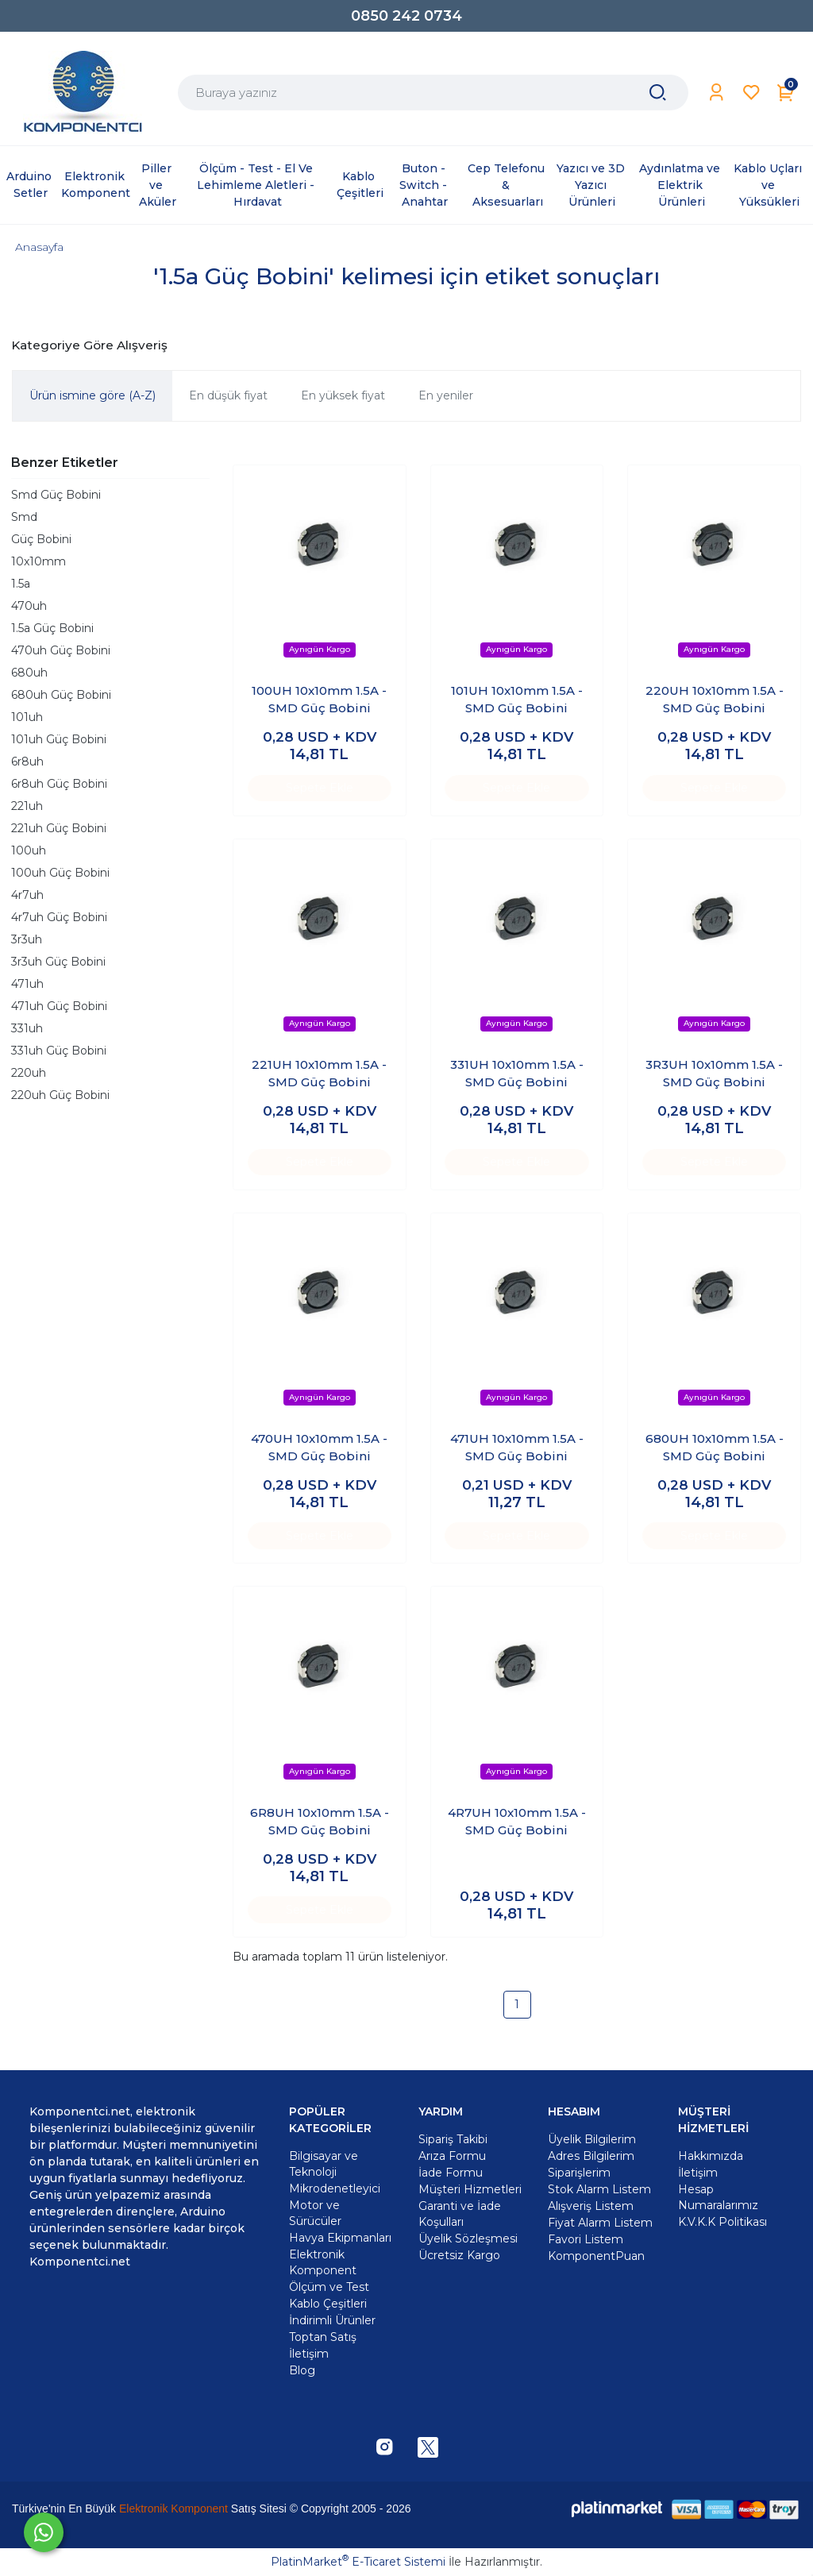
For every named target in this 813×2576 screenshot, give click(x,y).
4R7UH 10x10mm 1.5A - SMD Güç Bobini (517, 1821)
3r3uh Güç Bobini (58, 961)
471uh (27, 984)
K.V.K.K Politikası (722, 2222)
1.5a (20, 584)
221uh (27, 806)
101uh (27, 717)
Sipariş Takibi (452, 2139)
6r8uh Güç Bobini (59, 784)
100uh (28, 850)
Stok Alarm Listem (599, 2189)
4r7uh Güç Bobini (59, 917)
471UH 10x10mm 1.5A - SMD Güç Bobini (517, 1447)
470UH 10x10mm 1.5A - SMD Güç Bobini (319, 1447)
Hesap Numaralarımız (718, 2197)
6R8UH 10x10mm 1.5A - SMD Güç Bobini (319, 1821)
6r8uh (27, 761)
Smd (24, 517)
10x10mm (38, 561)
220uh (28, 1073)
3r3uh (26, 939)
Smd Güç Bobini (56, 495)
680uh (29, 672)
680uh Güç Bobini (61, 695)
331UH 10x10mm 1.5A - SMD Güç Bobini (517, 1073)
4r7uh (27, 895)
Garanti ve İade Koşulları (459, 2214)
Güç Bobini (41, 539)
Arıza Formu (452, 2156)
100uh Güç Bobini (60, 873)
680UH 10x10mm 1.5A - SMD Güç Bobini (714, 1447)
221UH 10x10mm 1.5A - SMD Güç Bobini (319, 1073)
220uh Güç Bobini (60, 1095)
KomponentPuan (596, 2256)
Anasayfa (39, 247)
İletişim (698, 2172)
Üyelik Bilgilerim (592, 2139)
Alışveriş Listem (591, 2206)
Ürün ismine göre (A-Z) (92, 395)
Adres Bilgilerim (591, 2156)
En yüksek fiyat (343, 395)
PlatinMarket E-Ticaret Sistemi (358, 2562)
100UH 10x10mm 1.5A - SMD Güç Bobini (319, 699)
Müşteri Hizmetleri (470, 2189)
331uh (27, 1028)
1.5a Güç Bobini (52, 628)
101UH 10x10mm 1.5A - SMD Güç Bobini (517, 699)
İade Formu (450, 2172)
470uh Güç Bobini (60, 650)
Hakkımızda (710, 2156)
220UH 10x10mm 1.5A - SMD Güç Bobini (714, 699)
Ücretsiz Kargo (459, 2255)
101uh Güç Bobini (58, 739)
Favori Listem (585, 2239)
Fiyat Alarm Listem (600, 2222)
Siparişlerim (579, 2172)
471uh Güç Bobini (59, 1006)
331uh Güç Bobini (58, 1050)
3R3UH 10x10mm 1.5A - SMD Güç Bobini (714, 1073)
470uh (29, 606)
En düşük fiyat (228, 395)
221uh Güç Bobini (58, 828)
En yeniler (445, 395)
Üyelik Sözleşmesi (468, 2238)
